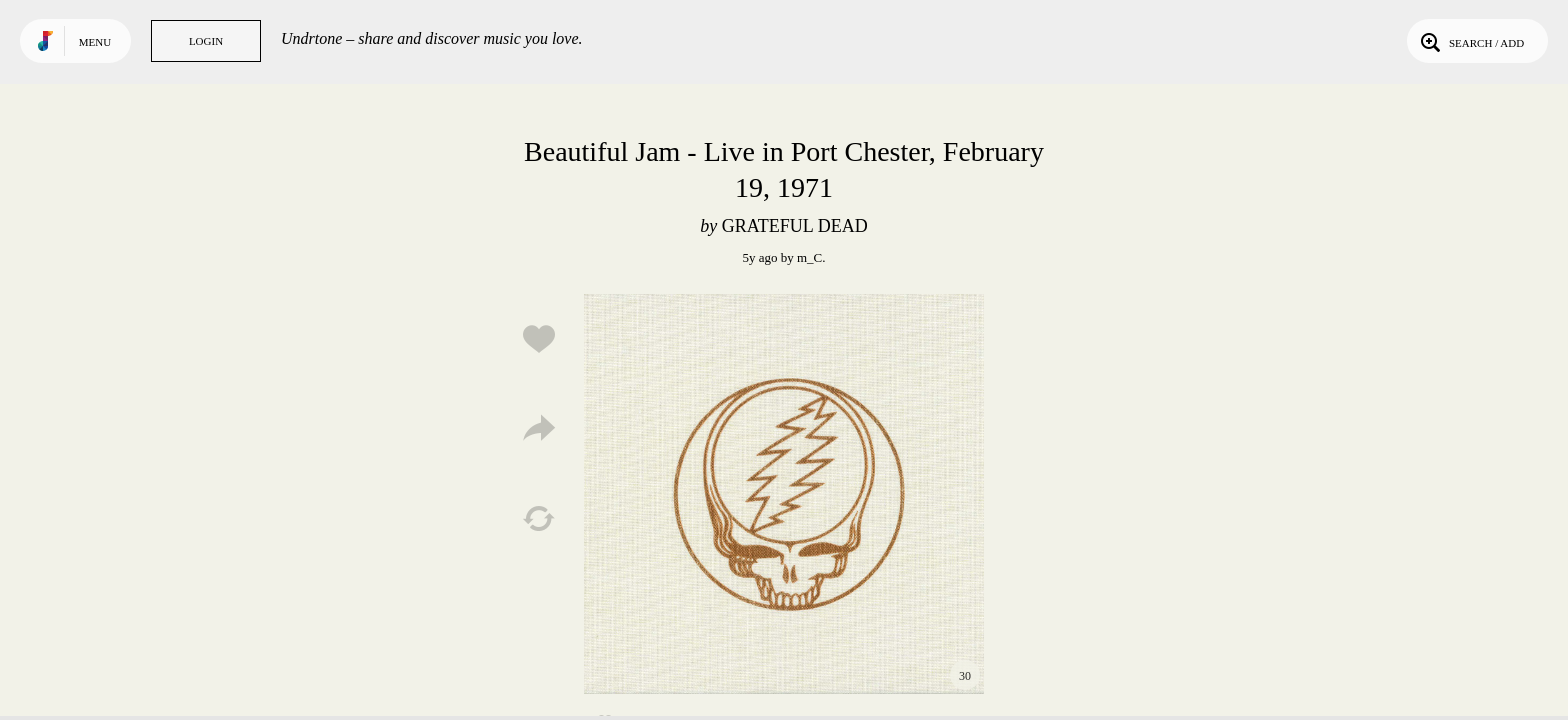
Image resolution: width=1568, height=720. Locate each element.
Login (206, 41)
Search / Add (1470, 41)
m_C (809, 257)
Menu (95, 42)
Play (784, 494)
